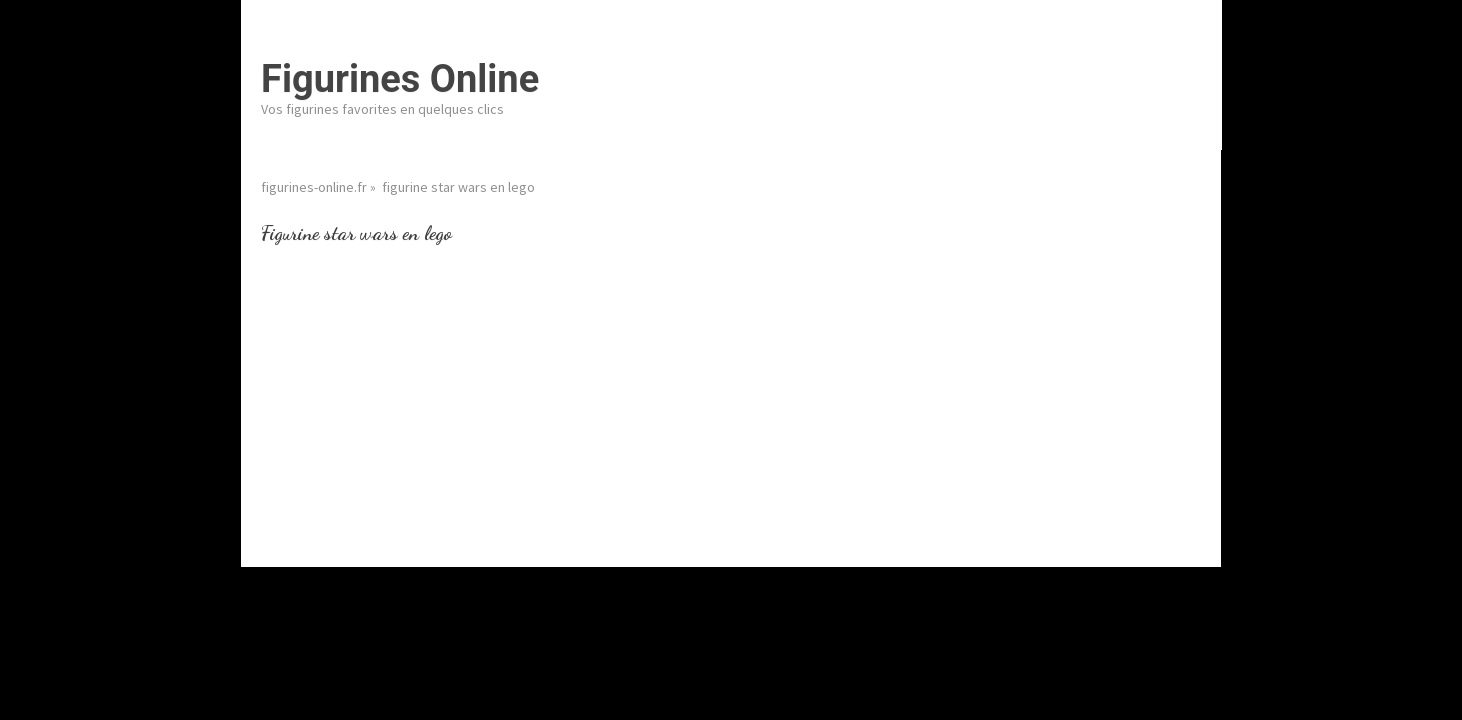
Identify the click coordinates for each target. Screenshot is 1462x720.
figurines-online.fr (314, 187)
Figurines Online (400, 79)
